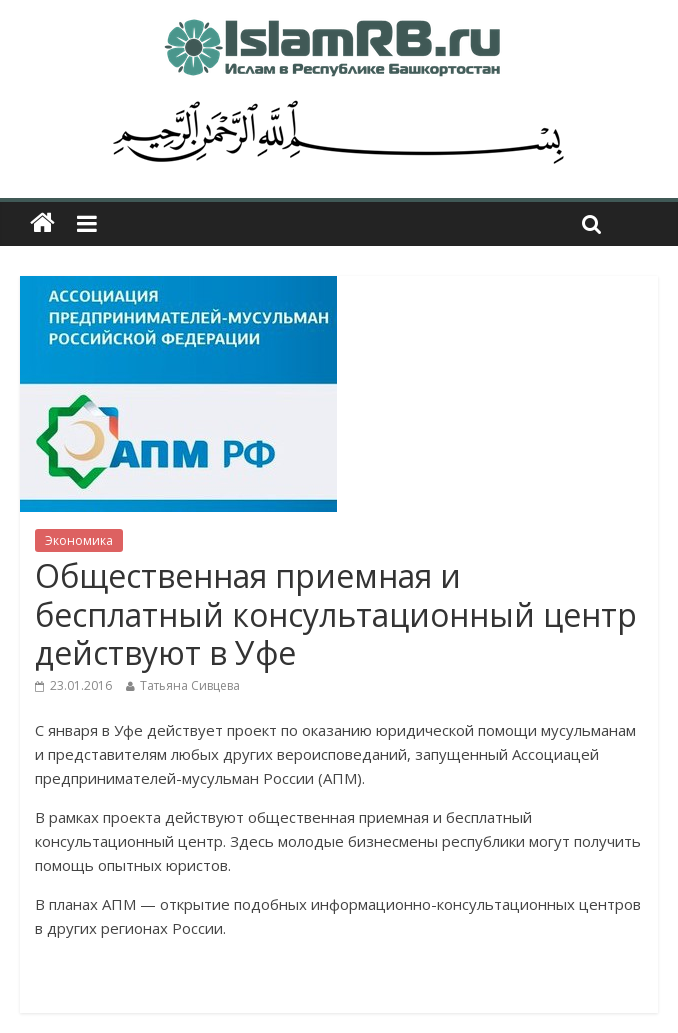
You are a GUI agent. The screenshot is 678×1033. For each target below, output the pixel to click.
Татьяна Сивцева (190, 685)
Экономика (79, 540)
